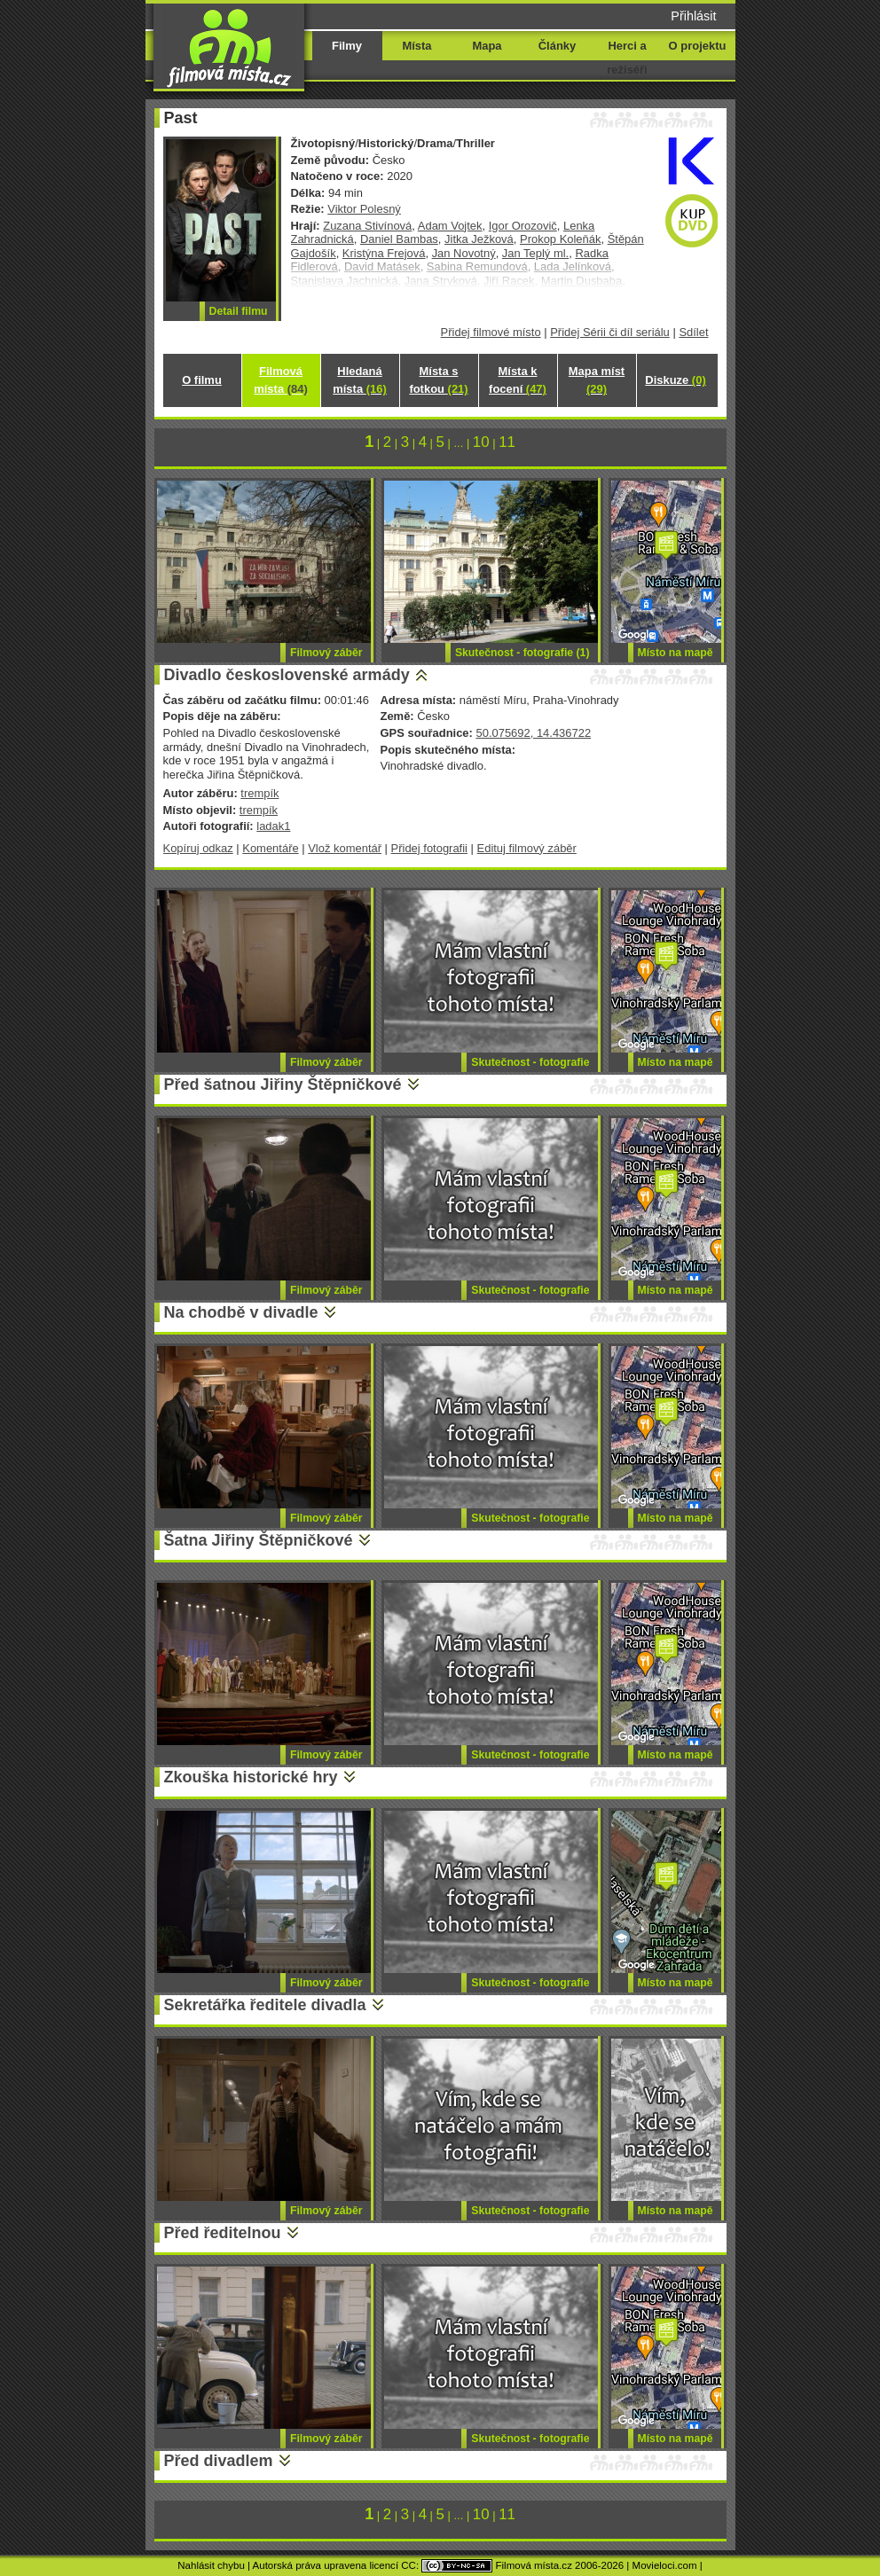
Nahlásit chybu (211, 2565)
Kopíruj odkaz (198, 848)
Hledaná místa (359, 379)
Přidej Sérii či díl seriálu (610, 332)
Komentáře (270, 848)
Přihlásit (693, 16)
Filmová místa (280, 379)
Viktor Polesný (364, 208)
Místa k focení (517, 379)
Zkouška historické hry (251, 1777)
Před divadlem (218, 2461)
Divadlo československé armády (287, 675)
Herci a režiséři (627, 57)
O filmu (202, 380)
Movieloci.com (664, 2565)
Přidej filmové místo (491, 332)
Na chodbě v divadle (241, 1312)
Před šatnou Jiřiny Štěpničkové (283, 1084)
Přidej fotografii (429, 848)
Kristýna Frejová (384, 253)
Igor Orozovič (523, 225)
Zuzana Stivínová (367, 225)
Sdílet (693, 332)
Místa (416, 45)
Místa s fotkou (438, 379)
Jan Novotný (464, 253)
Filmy (347, 45)
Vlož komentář (344, 848)
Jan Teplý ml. (535, 253)
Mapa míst (597, 379)
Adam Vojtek (450, 225)
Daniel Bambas (399, 239)
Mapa (486, 45)
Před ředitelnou (222, 2233)
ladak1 (273, 826)
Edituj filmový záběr (527, 848)
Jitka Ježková (479, 239)
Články (557, 45)
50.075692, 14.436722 (533, 733)
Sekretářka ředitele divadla (265, 2005)
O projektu (698, 45)
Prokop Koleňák (560, 239)
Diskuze (675, 380)
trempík (259, 793)
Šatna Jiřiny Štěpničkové (258, 1540)
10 (481, 442)
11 (507, 442)
